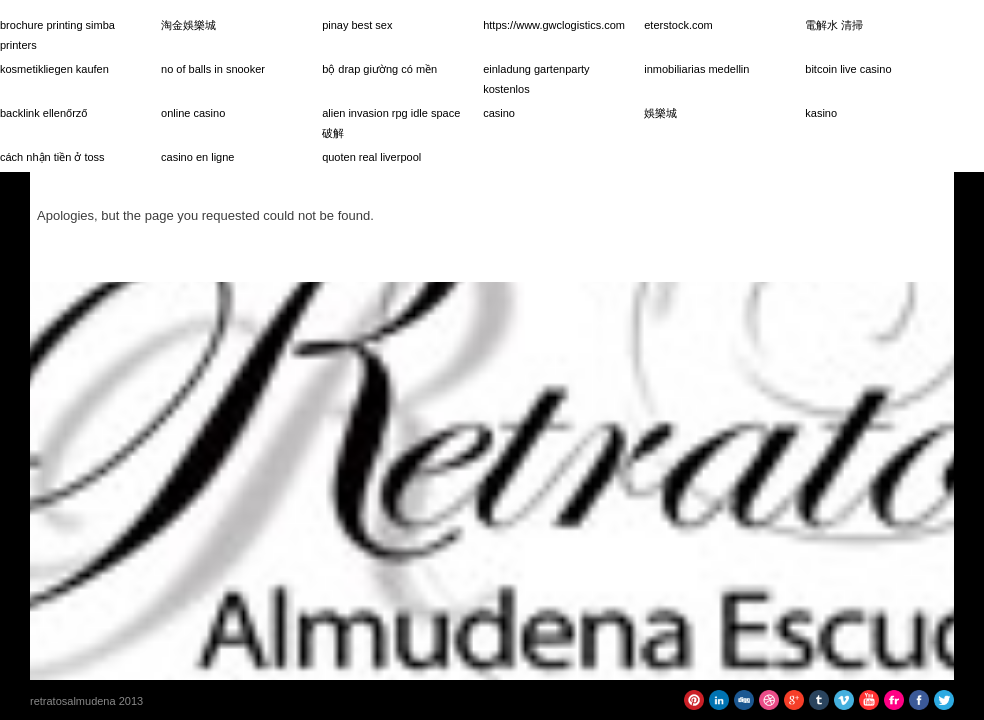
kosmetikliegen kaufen (54, 69)
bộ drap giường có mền (379, 69)
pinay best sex (357, 25)
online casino (193, 113)
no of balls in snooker (213, 69)
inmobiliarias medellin (696, 69)
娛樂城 (660, 113)
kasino (821, 113)
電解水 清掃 (834, 25)
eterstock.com (678, 25)
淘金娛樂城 (188, 25)
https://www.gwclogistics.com (554, 25)
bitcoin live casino (848, 69)
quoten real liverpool (371, 157)
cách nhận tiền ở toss (52, 157)
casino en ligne (197, 157)
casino (499, 113)
